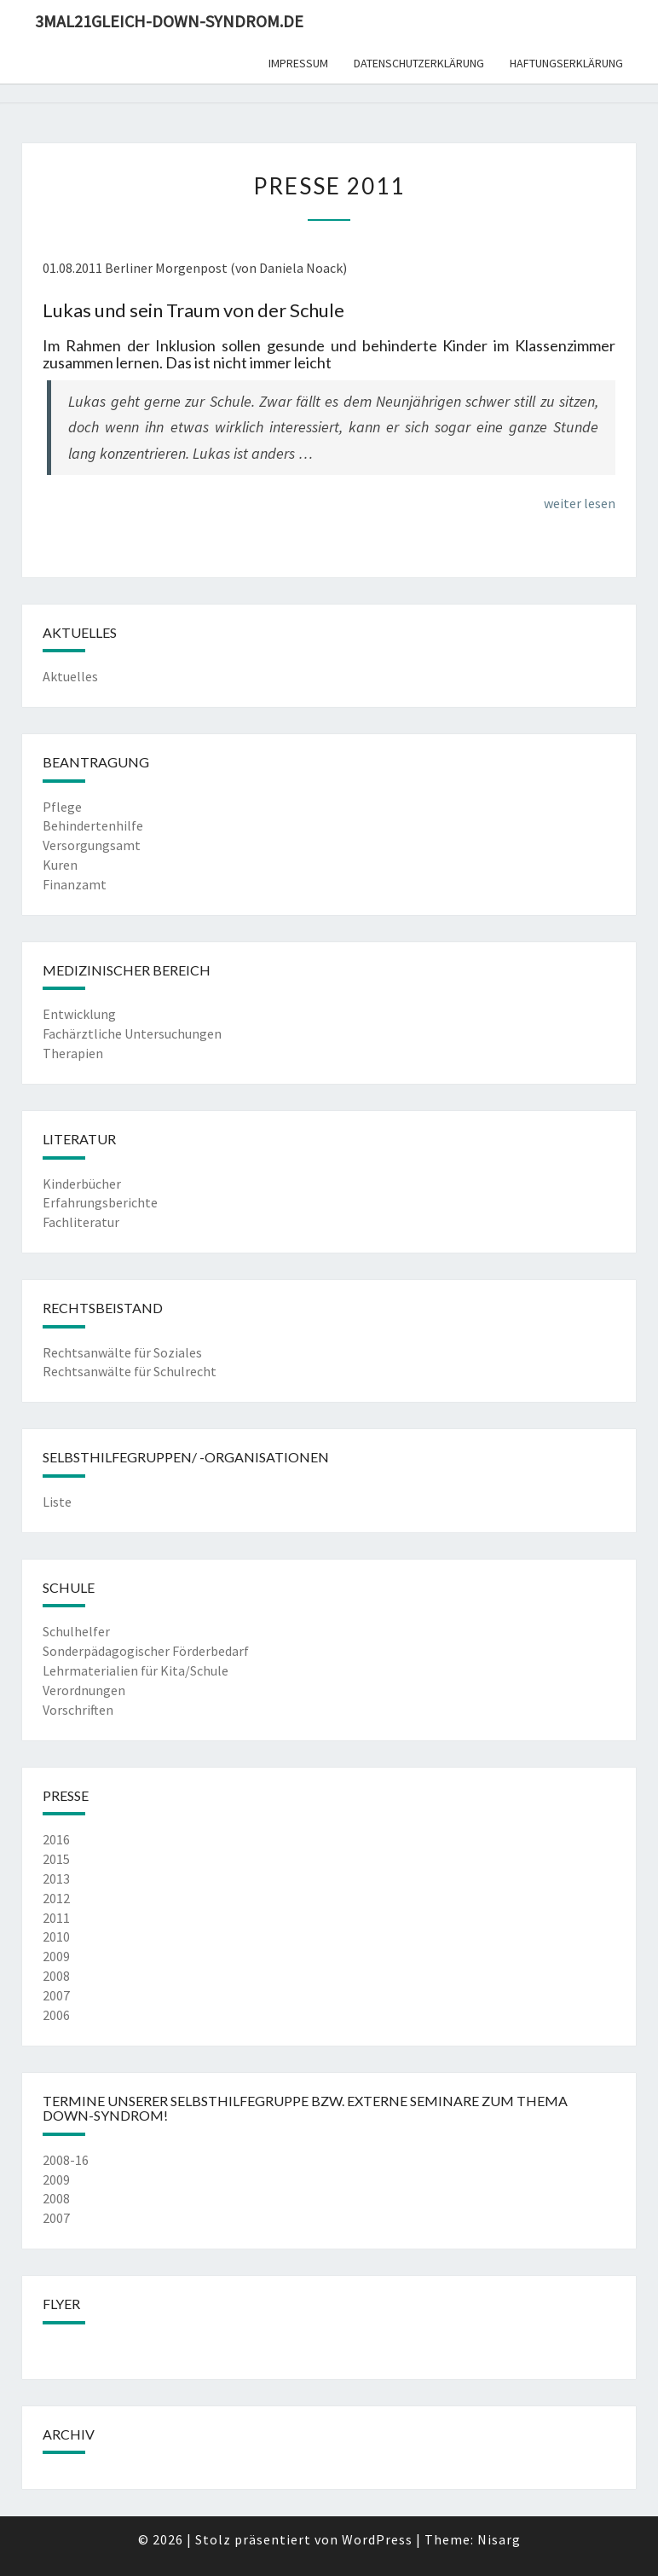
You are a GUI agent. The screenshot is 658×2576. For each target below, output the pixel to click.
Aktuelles (70, 676)
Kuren (60, 864)
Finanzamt (75, 884)
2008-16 (66, 2159)
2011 (56, 1917)
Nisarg (499, 2539)
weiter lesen (579, 503)
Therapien (73, 1053)
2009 (56, 1956)
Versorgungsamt (92, 845)
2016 (56, 1839)
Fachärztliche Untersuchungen (132, 1033)
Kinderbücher (82, 1183)
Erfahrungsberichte (100, 1202)
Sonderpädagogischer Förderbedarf (146, 1650)
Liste (57, 1501)
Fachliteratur (81, 1221)
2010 (56, 1936)
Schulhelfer (76, 1631)
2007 (56, 1995)
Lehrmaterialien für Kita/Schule (135, 1670)
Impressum (298, 63)
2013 (56, 1878)
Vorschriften (78, 1709)
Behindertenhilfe (93, 825)
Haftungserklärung (566, 63)
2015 (56, 1858)
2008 (56, 1975)
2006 (56, 2014)
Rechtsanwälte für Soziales (122, 1352)
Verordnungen (84, 1690)
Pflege (62, 806)
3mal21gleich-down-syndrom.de (169, 21)
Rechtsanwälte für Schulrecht (129, 1371)
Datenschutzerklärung (419, 63)
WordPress (377, 2539)
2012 (56, 1898)
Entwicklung (79, 1013)
